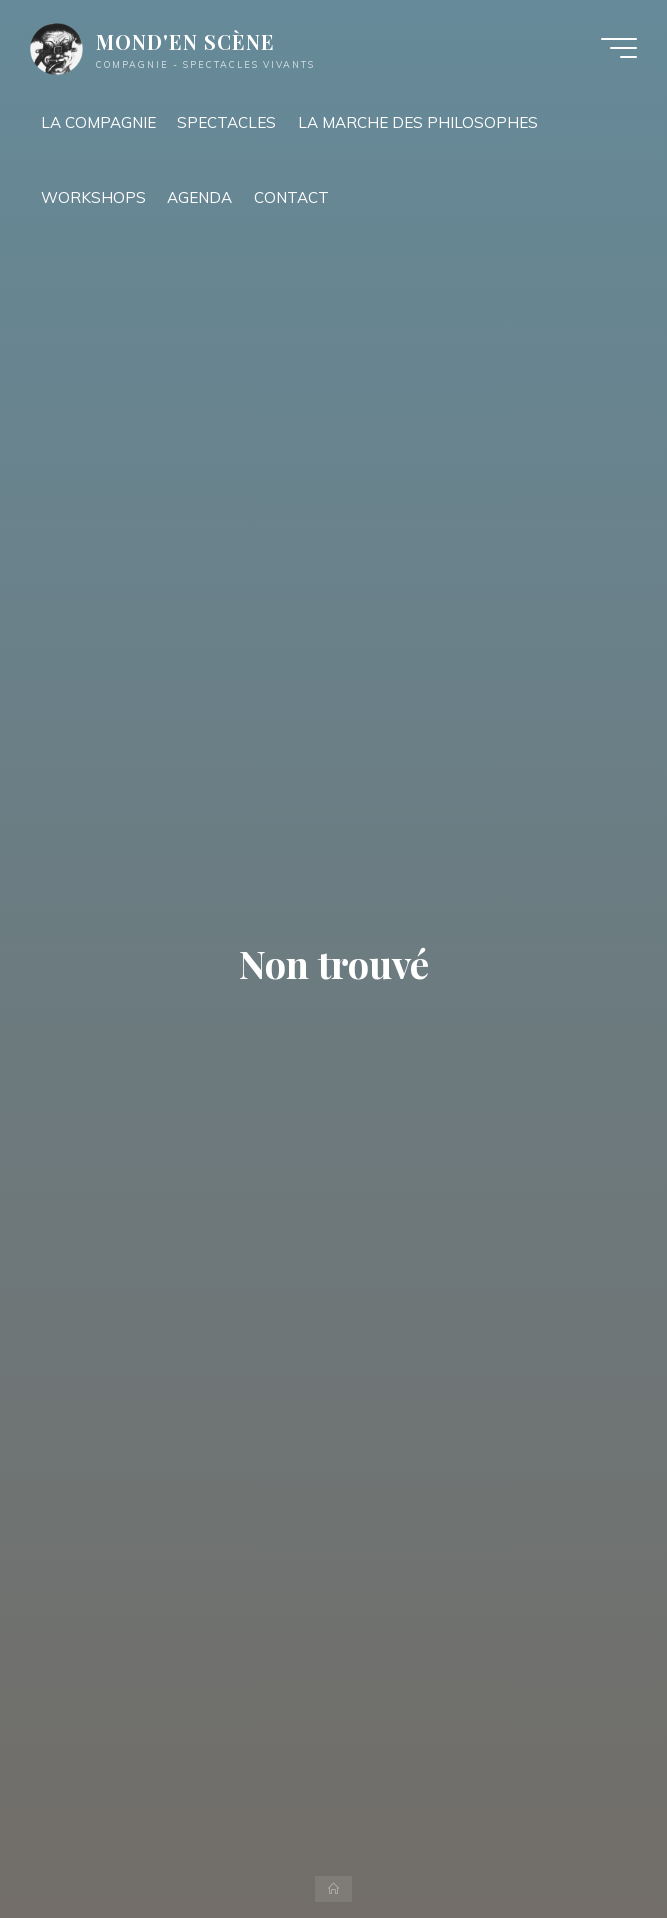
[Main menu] (619, 48)
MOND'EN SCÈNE (185, 42)
